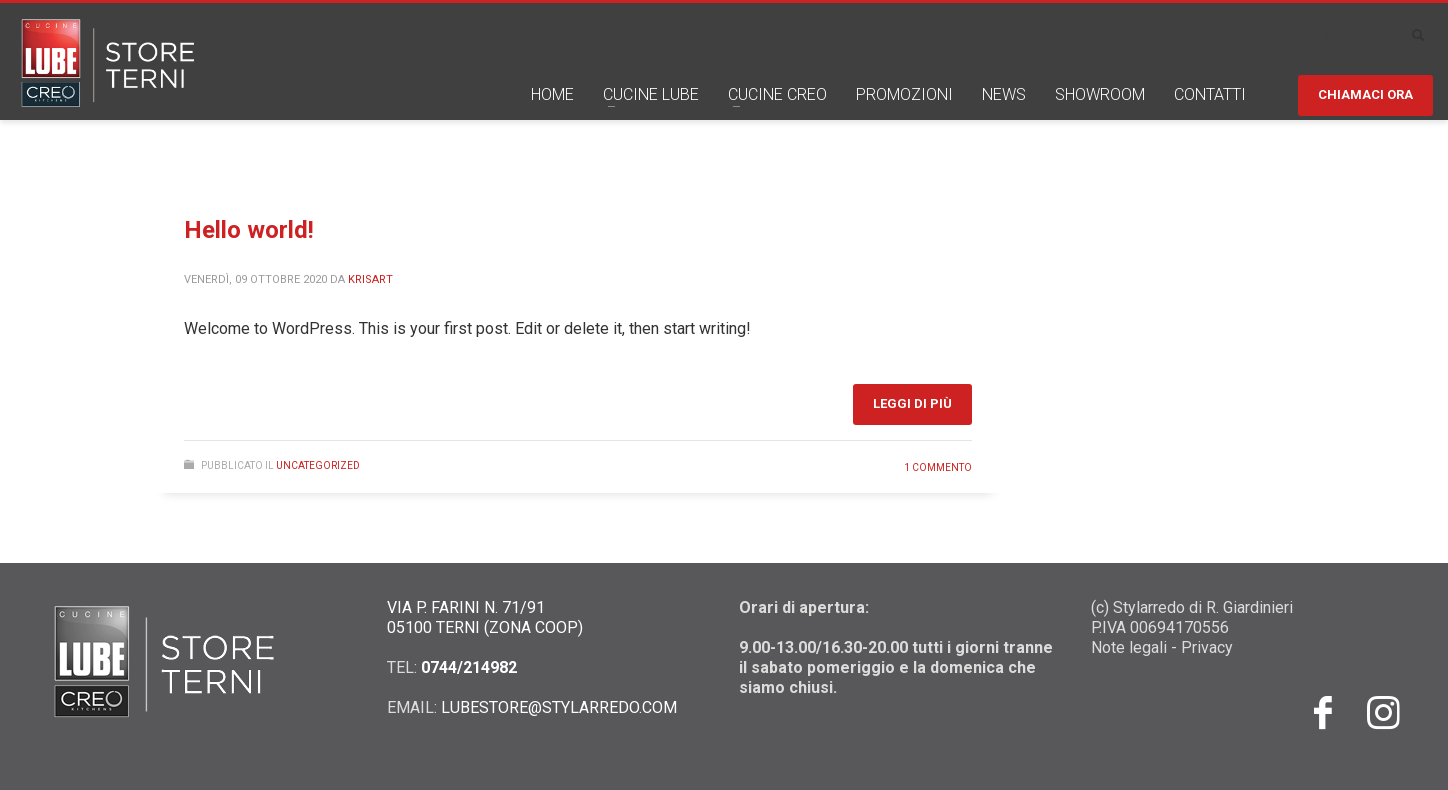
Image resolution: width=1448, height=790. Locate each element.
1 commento (938, 467)
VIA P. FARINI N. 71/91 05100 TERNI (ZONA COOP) (485, 617)
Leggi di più (912, 403)
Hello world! (249, 230)
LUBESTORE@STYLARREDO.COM (559, 707)
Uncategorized (318, 465)
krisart (370, 279)
